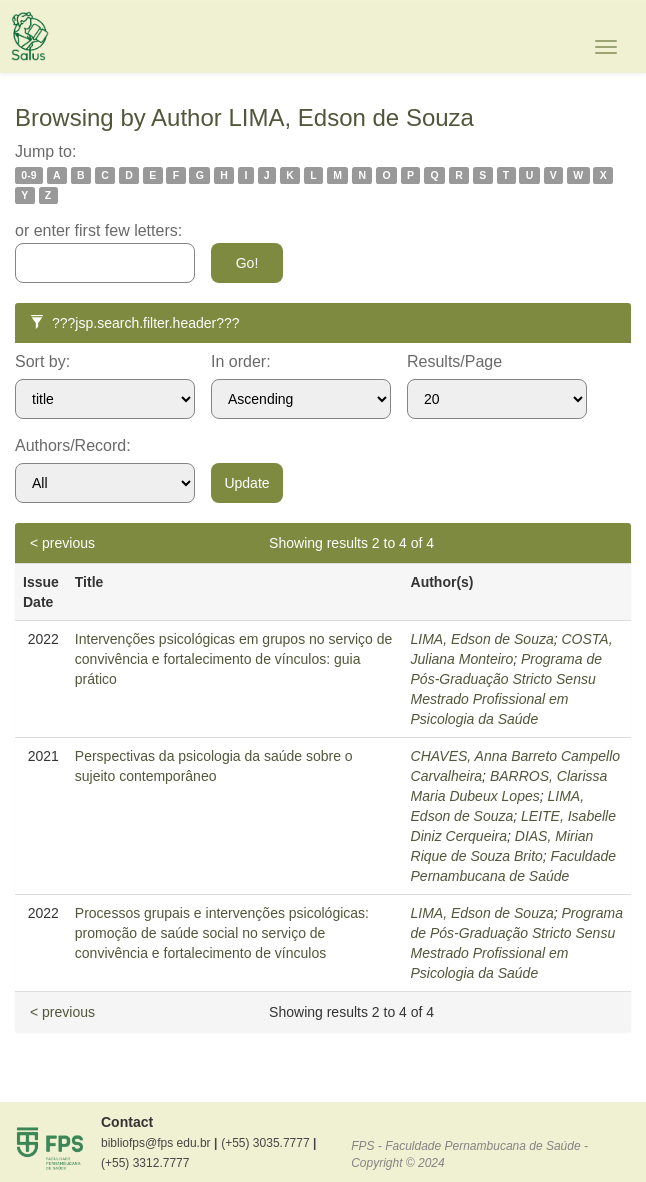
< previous (62, 543)
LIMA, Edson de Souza (482, 639)
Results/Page (454, 361)
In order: (241, 361)
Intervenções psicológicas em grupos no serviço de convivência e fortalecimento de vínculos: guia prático (234, 659)
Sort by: (42, 361)
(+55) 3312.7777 (145, 1163)
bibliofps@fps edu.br (159, 1143)
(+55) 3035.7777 (268, 1143)
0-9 (28, 175)
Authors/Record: (73, 445)
